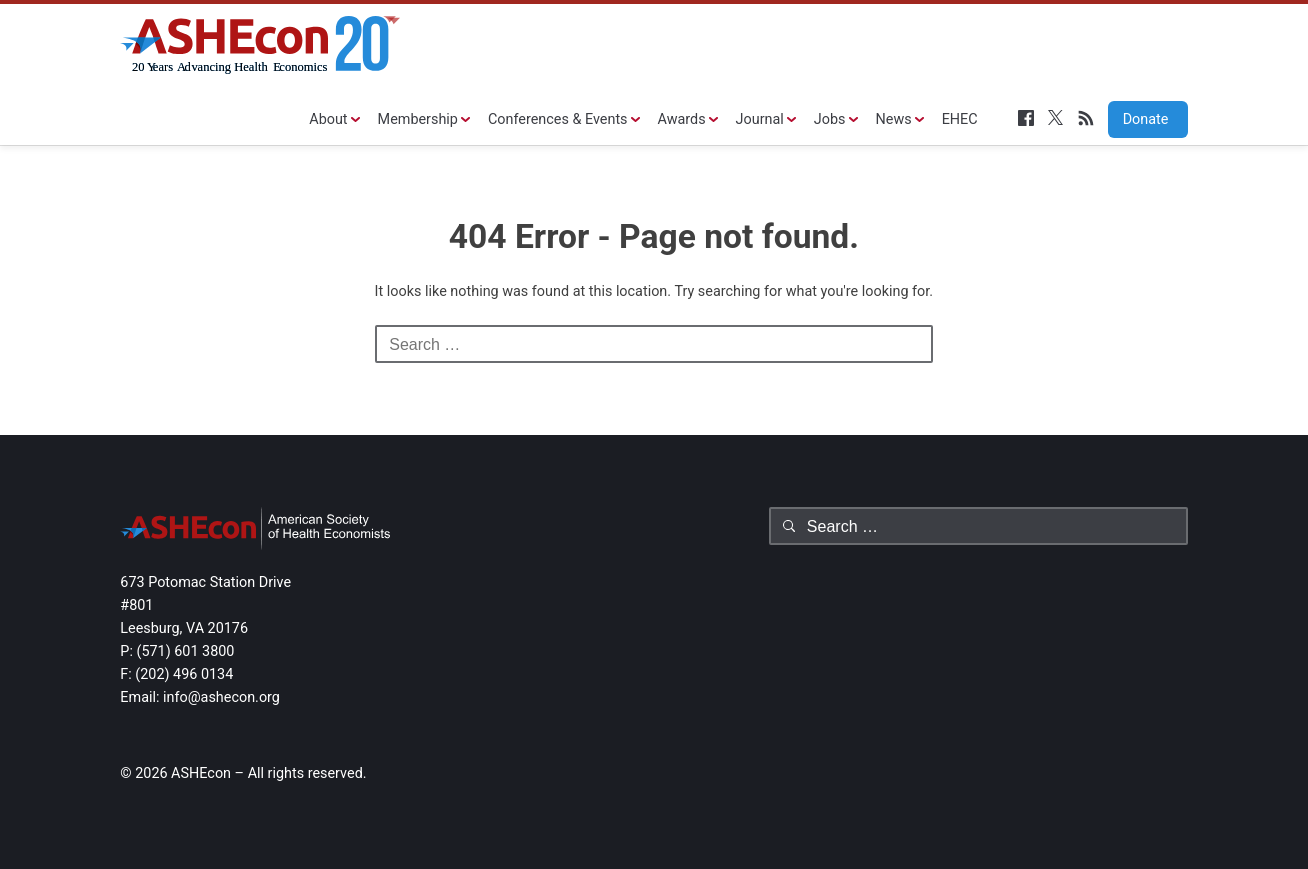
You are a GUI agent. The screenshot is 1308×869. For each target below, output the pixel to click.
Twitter (1056, 118)
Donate (1139, 119)
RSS (1086, 118)
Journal (760, 119)
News (894, 119)
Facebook (1026, 118)
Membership (418, 119)
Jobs (830, 119)
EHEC (960, 119)
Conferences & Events (558, 119)
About (328, 119)
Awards (682, 119)
